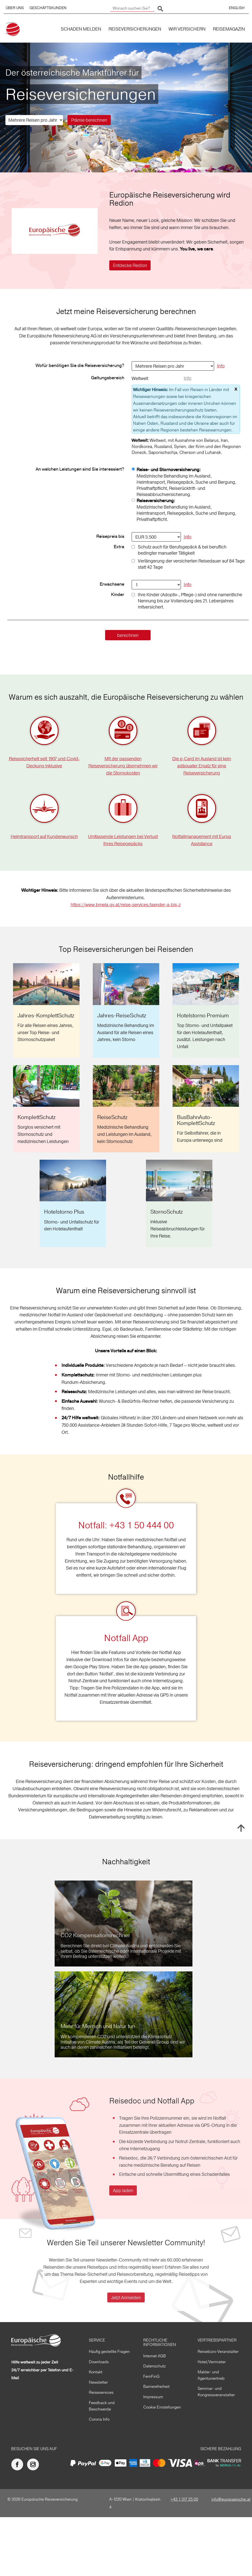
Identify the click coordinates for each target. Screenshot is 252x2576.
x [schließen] (236, 389)
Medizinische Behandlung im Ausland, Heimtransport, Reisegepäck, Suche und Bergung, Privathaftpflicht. (186, 510)
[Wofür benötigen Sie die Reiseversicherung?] (34, 120)
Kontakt (95, 2371)
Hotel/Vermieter (212, 2361)
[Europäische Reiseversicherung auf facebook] (18, 2464)
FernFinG (151, 2376)
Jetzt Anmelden (126, 2297)
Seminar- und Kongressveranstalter (216, 2391)
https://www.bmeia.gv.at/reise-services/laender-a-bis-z (126, 905)
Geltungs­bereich (107, 378)
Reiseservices (101, 2392)
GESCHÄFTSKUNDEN (48, 7)
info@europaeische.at (231, 2499)
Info (221, 366)
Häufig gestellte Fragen (109, 2351)
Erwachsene (112, 584)
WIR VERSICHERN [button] (187, 29)
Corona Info (99, 2419)
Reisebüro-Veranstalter (218, 2351)
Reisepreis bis (110, 536)
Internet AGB (154, 2355)
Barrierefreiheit (156, 2386)
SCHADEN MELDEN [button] (81, 29)
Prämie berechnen (89, 120)
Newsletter (98, 2382)
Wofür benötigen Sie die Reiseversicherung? (80, 365)
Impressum (153, 2396)
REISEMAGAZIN (229, 29)
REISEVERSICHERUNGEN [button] (135, 29)
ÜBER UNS (15, 7)
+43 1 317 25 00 (184, 2499)
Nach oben (241, 1828)
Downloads (99, 2361)
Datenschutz (154, 2365)
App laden (123, 2190)
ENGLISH (237, 7)
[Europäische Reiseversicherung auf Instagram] (34, 2464)
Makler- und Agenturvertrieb (211, 2375)
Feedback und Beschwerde (102, 2405)
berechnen (128, 635)
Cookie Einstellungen (162, 2407)
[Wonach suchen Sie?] (132, 8)
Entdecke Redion (130, 265)
